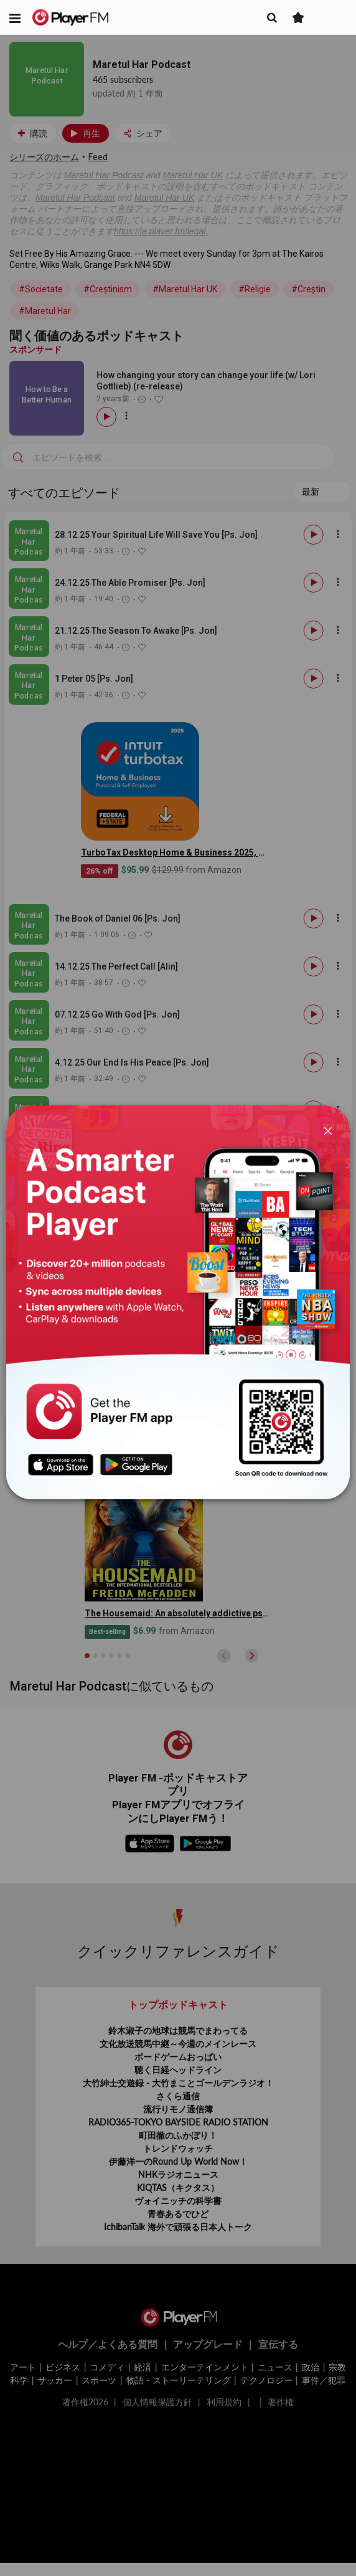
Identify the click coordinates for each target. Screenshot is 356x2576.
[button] (15, 17)
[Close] (328, 1130)
